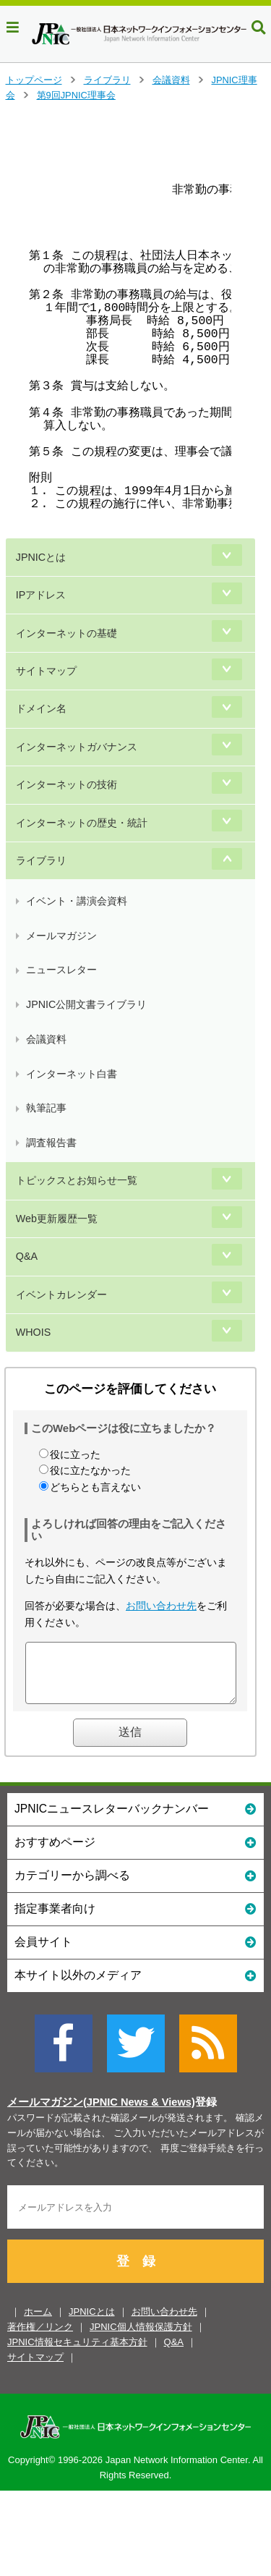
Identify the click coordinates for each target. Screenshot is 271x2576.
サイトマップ (46, 671)
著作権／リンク (40, 2337)
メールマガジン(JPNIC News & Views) (101, 2113)
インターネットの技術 (66, 784)
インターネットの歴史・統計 (81, 823)
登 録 (135, 2272)
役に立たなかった (90, 1470)
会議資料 (171, 80)
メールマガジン (61, 935)
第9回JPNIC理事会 (76, 95)
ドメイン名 (41, 708)
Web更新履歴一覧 (57, 1218)
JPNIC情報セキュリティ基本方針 (77, 2352)
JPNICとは (41, 557)
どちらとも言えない (95, 1487)
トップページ (34, 80)
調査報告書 (51, 1142)
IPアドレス (41, 595)
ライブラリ (107, 80)
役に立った (75, 1454)
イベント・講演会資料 (76, 901)
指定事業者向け (135, 1918)
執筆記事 (46, 1108)
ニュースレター (61, 969)
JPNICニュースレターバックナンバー (135, 1818)
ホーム (38, 2322)
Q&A (27, 1256)
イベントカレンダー (61, 1294)
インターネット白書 (71, 1074)
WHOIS (33, 1332)
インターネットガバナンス (76, 747)
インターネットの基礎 (66, 633)
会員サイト (135, 1951)
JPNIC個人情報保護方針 (141, 2337)
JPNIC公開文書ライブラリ (86, 1004)
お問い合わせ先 (161, 1605)
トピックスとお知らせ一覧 (76, 1180)
